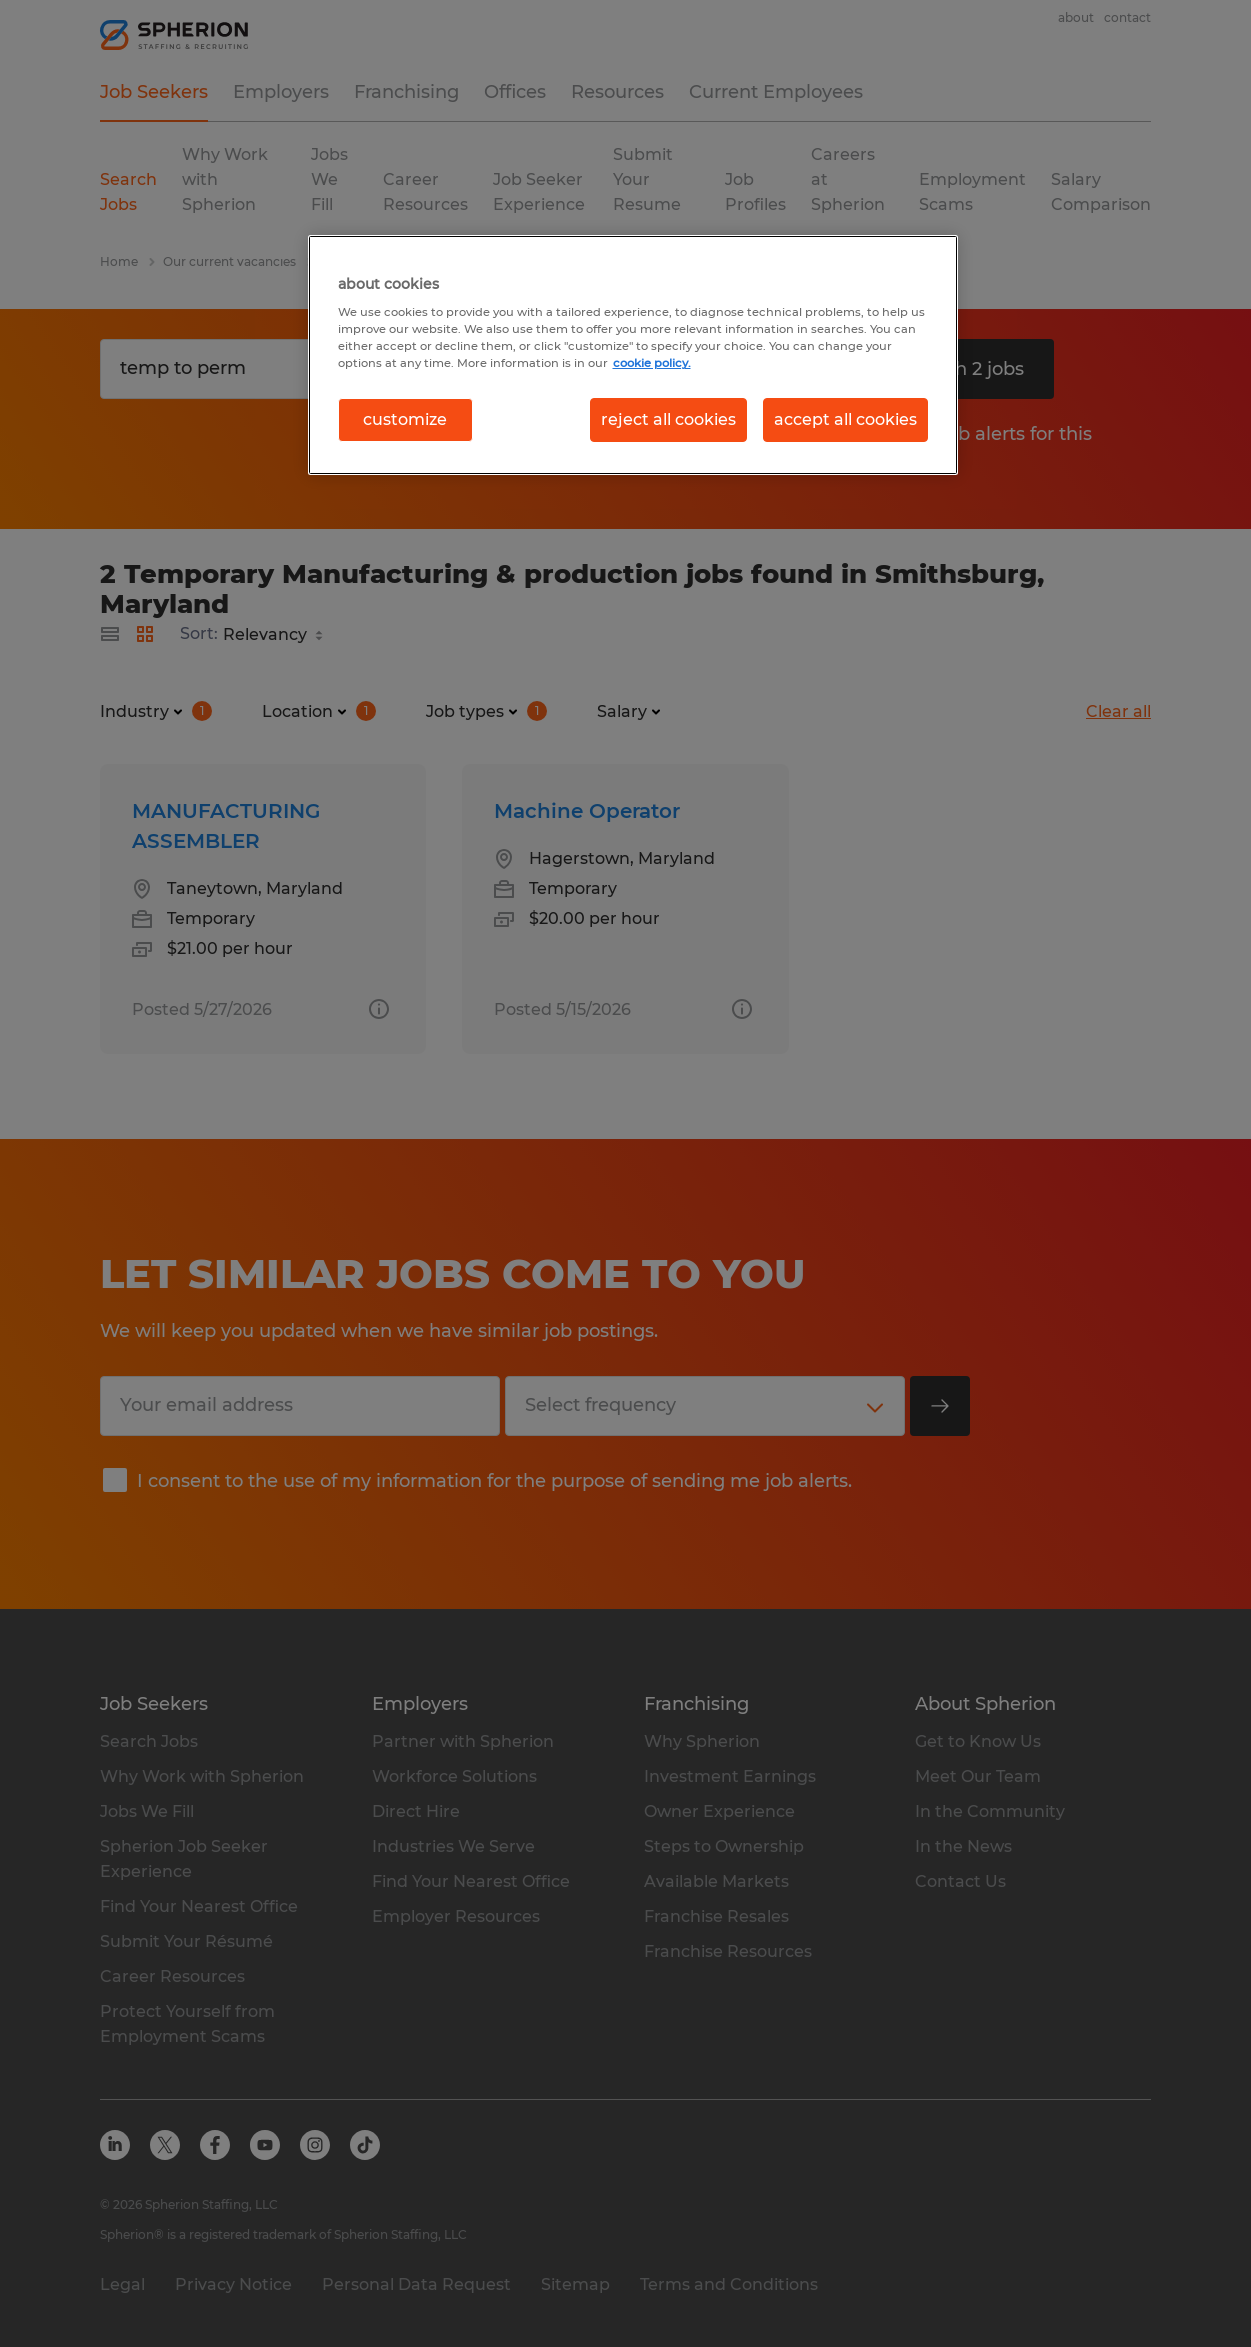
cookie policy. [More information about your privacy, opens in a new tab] (652, 363)
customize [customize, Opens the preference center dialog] (405, 419)
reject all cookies (668, 419)
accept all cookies (845, 419)
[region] (633, 355)
